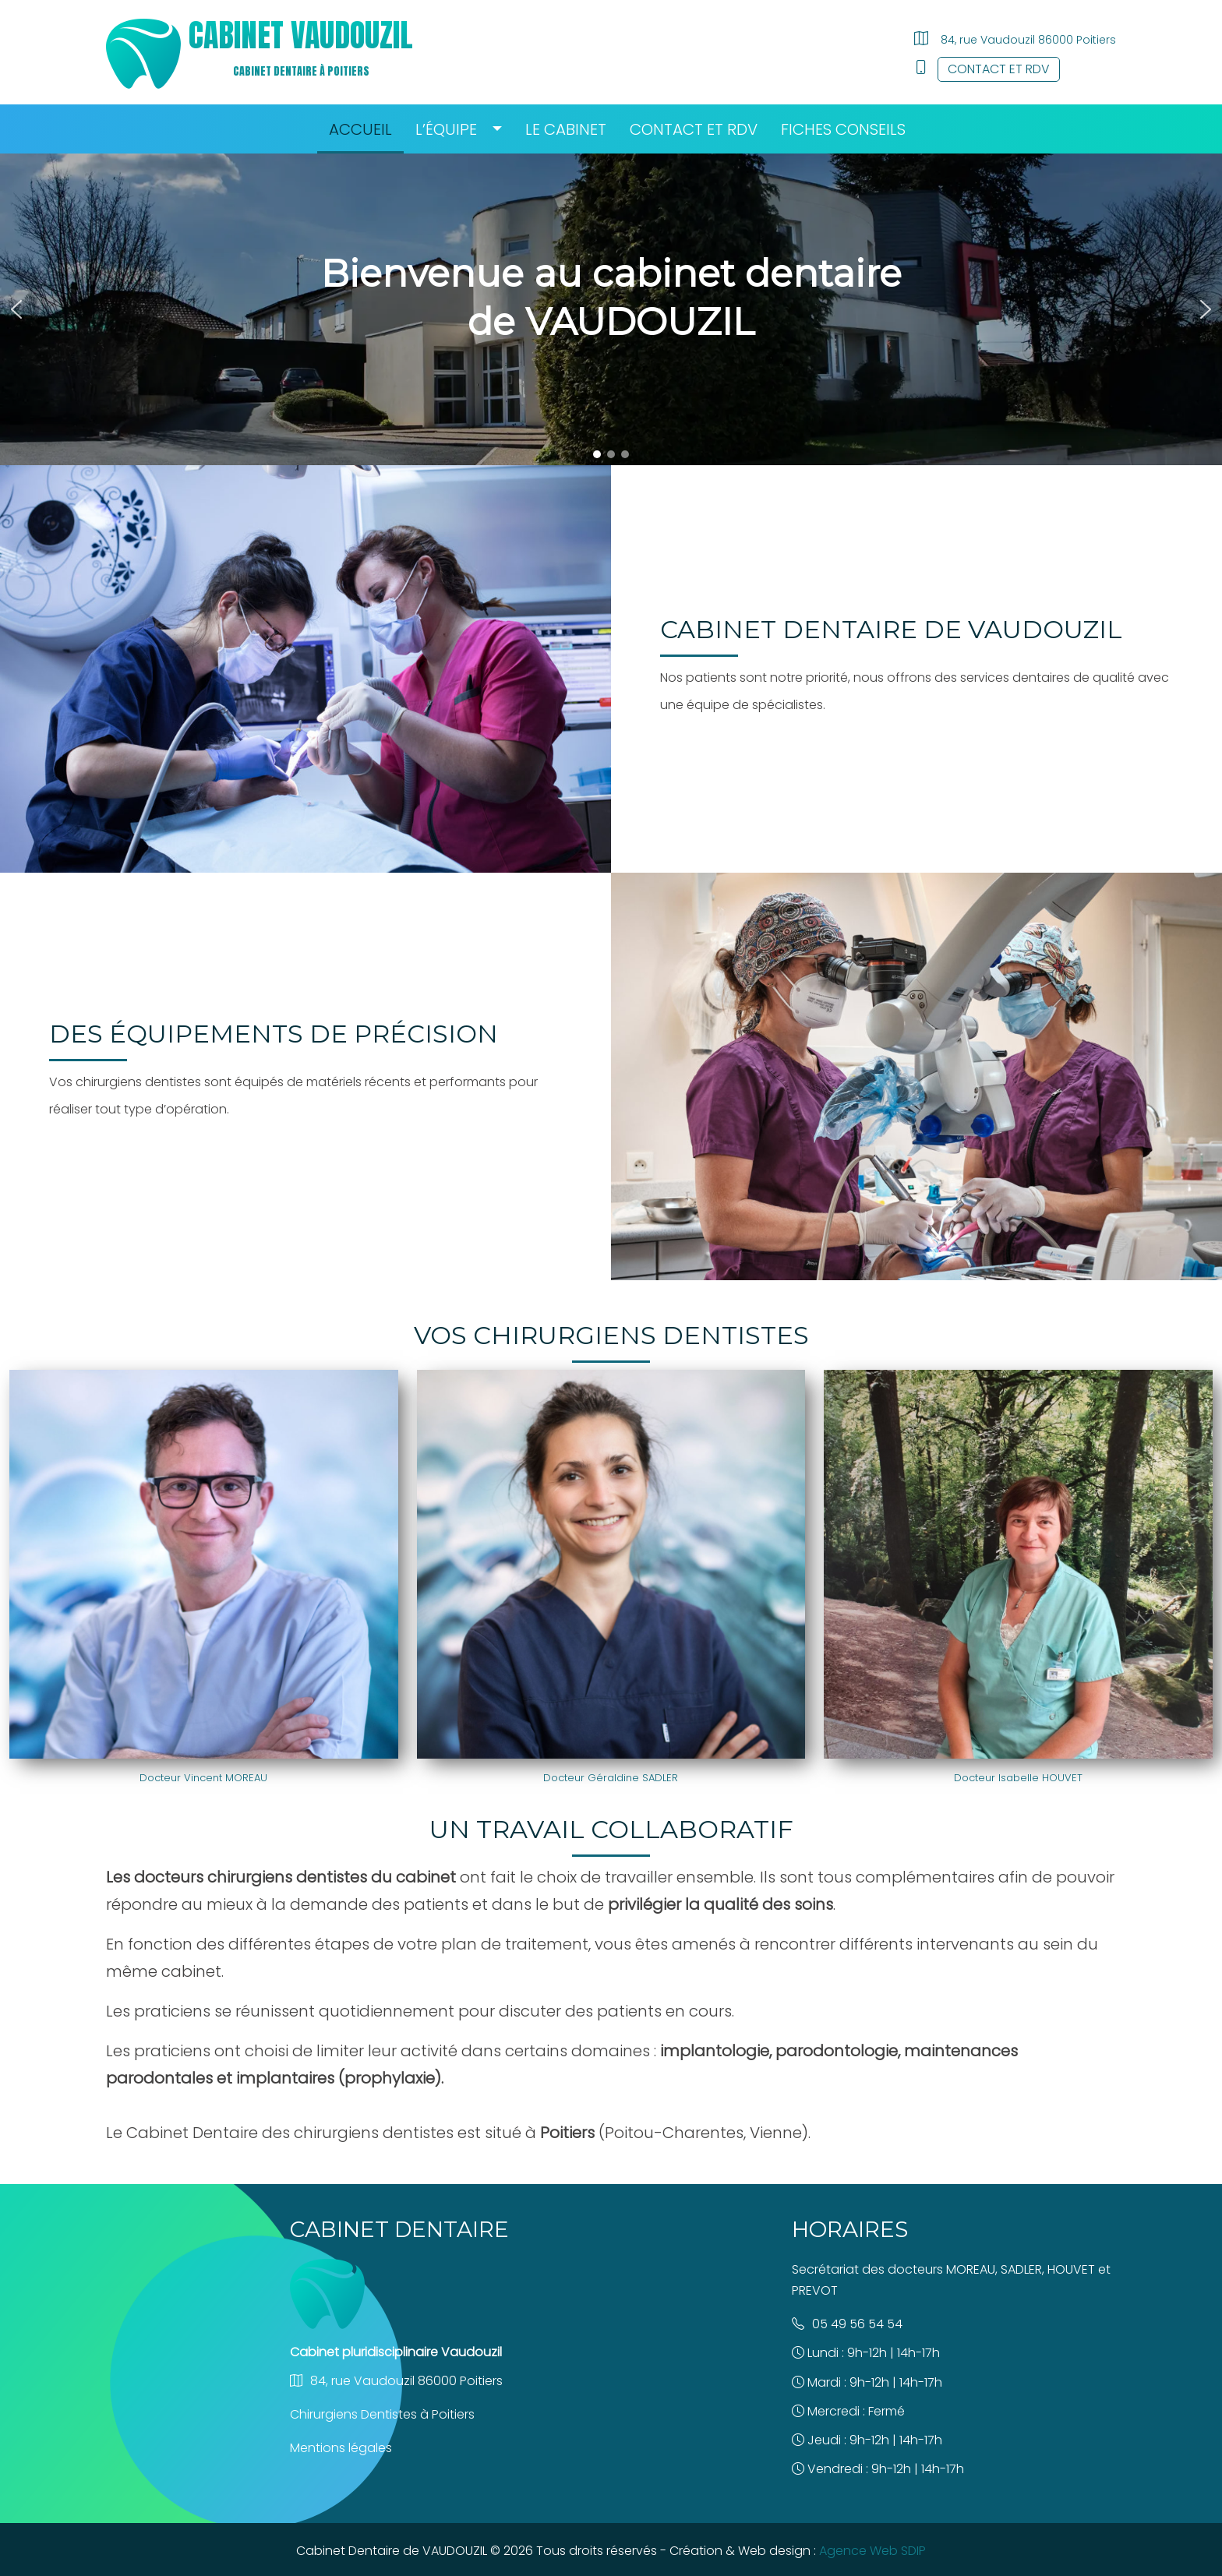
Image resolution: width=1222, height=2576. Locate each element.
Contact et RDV (999, 69)
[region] (611, 309)
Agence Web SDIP (872, 2551)
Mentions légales (341, 2448)
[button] (16, 309)
